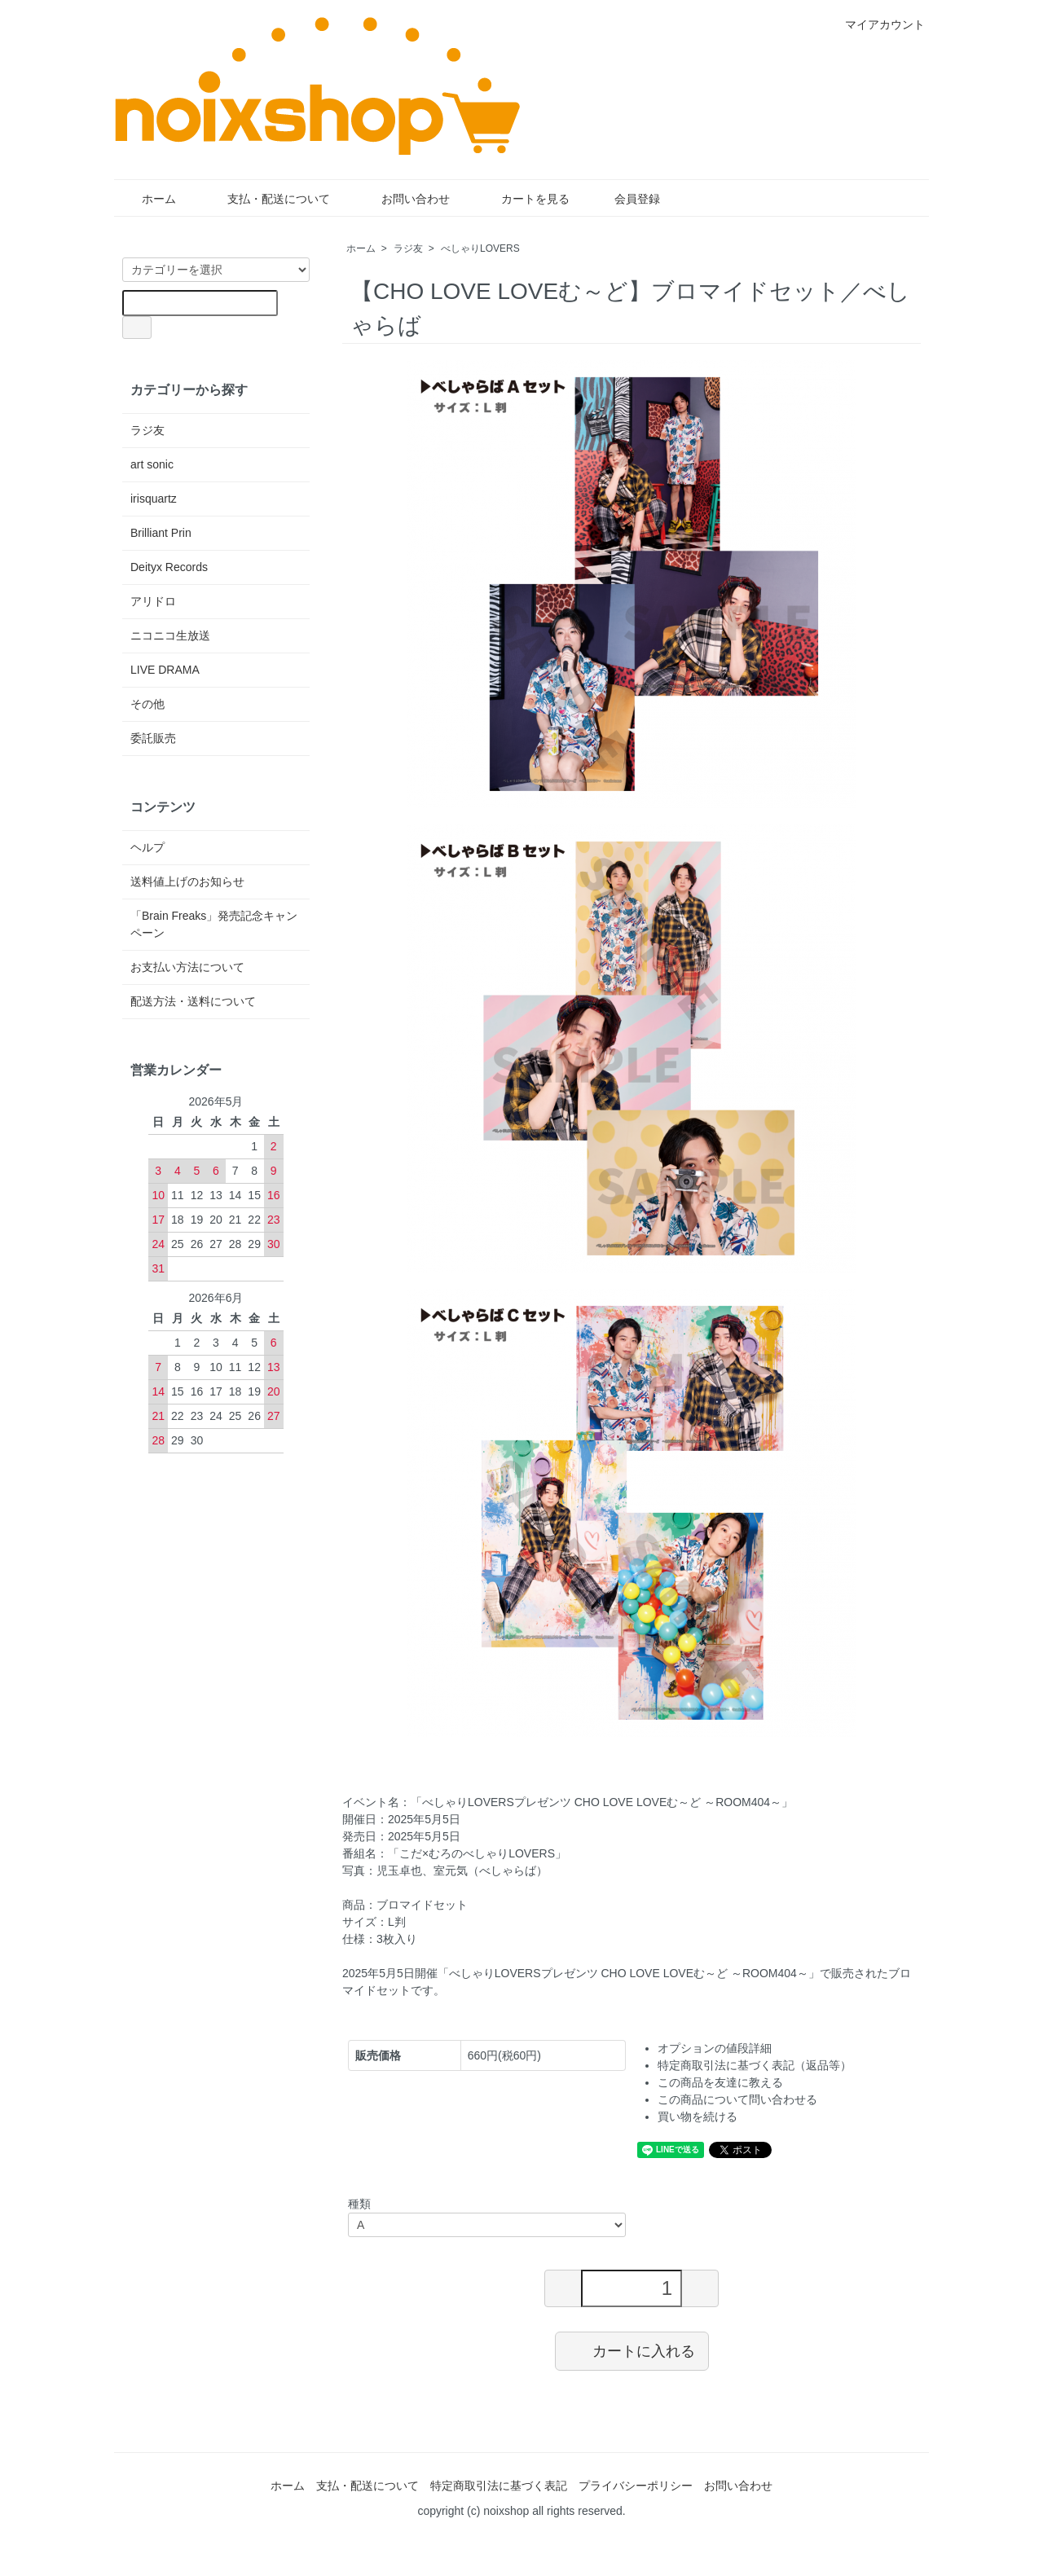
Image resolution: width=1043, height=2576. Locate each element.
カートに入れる (632, 2350)
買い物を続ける (697, 2116)
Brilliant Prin (160, 532)
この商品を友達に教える (720, 2082)
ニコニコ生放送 (170, 635)
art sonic (152, 464)
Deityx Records (169, 567)
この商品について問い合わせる (737, 2099)
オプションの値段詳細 (715, 2048)
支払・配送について (267, 198)
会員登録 (628, 198)
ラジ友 (408, 248)
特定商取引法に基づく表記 (498, 2485)
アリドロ (153, 601)
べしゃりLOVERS (480, 248)
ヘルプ (147, 847)
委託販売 (153, 738)
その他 (147, 703)
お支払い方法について (187, 967)
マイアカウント (876, 24)
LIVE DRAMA (165, 669)
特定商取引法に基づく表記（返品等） (755, 2065)
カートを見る (523, 198)
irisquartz (153, 498)
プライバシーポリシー (636, 2485)
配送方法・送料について (193, 1001)
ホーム (147, 198)
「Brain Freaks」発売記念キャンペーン (213, 924)
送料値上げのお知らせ (187, 881)
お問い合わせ (404, 198)
